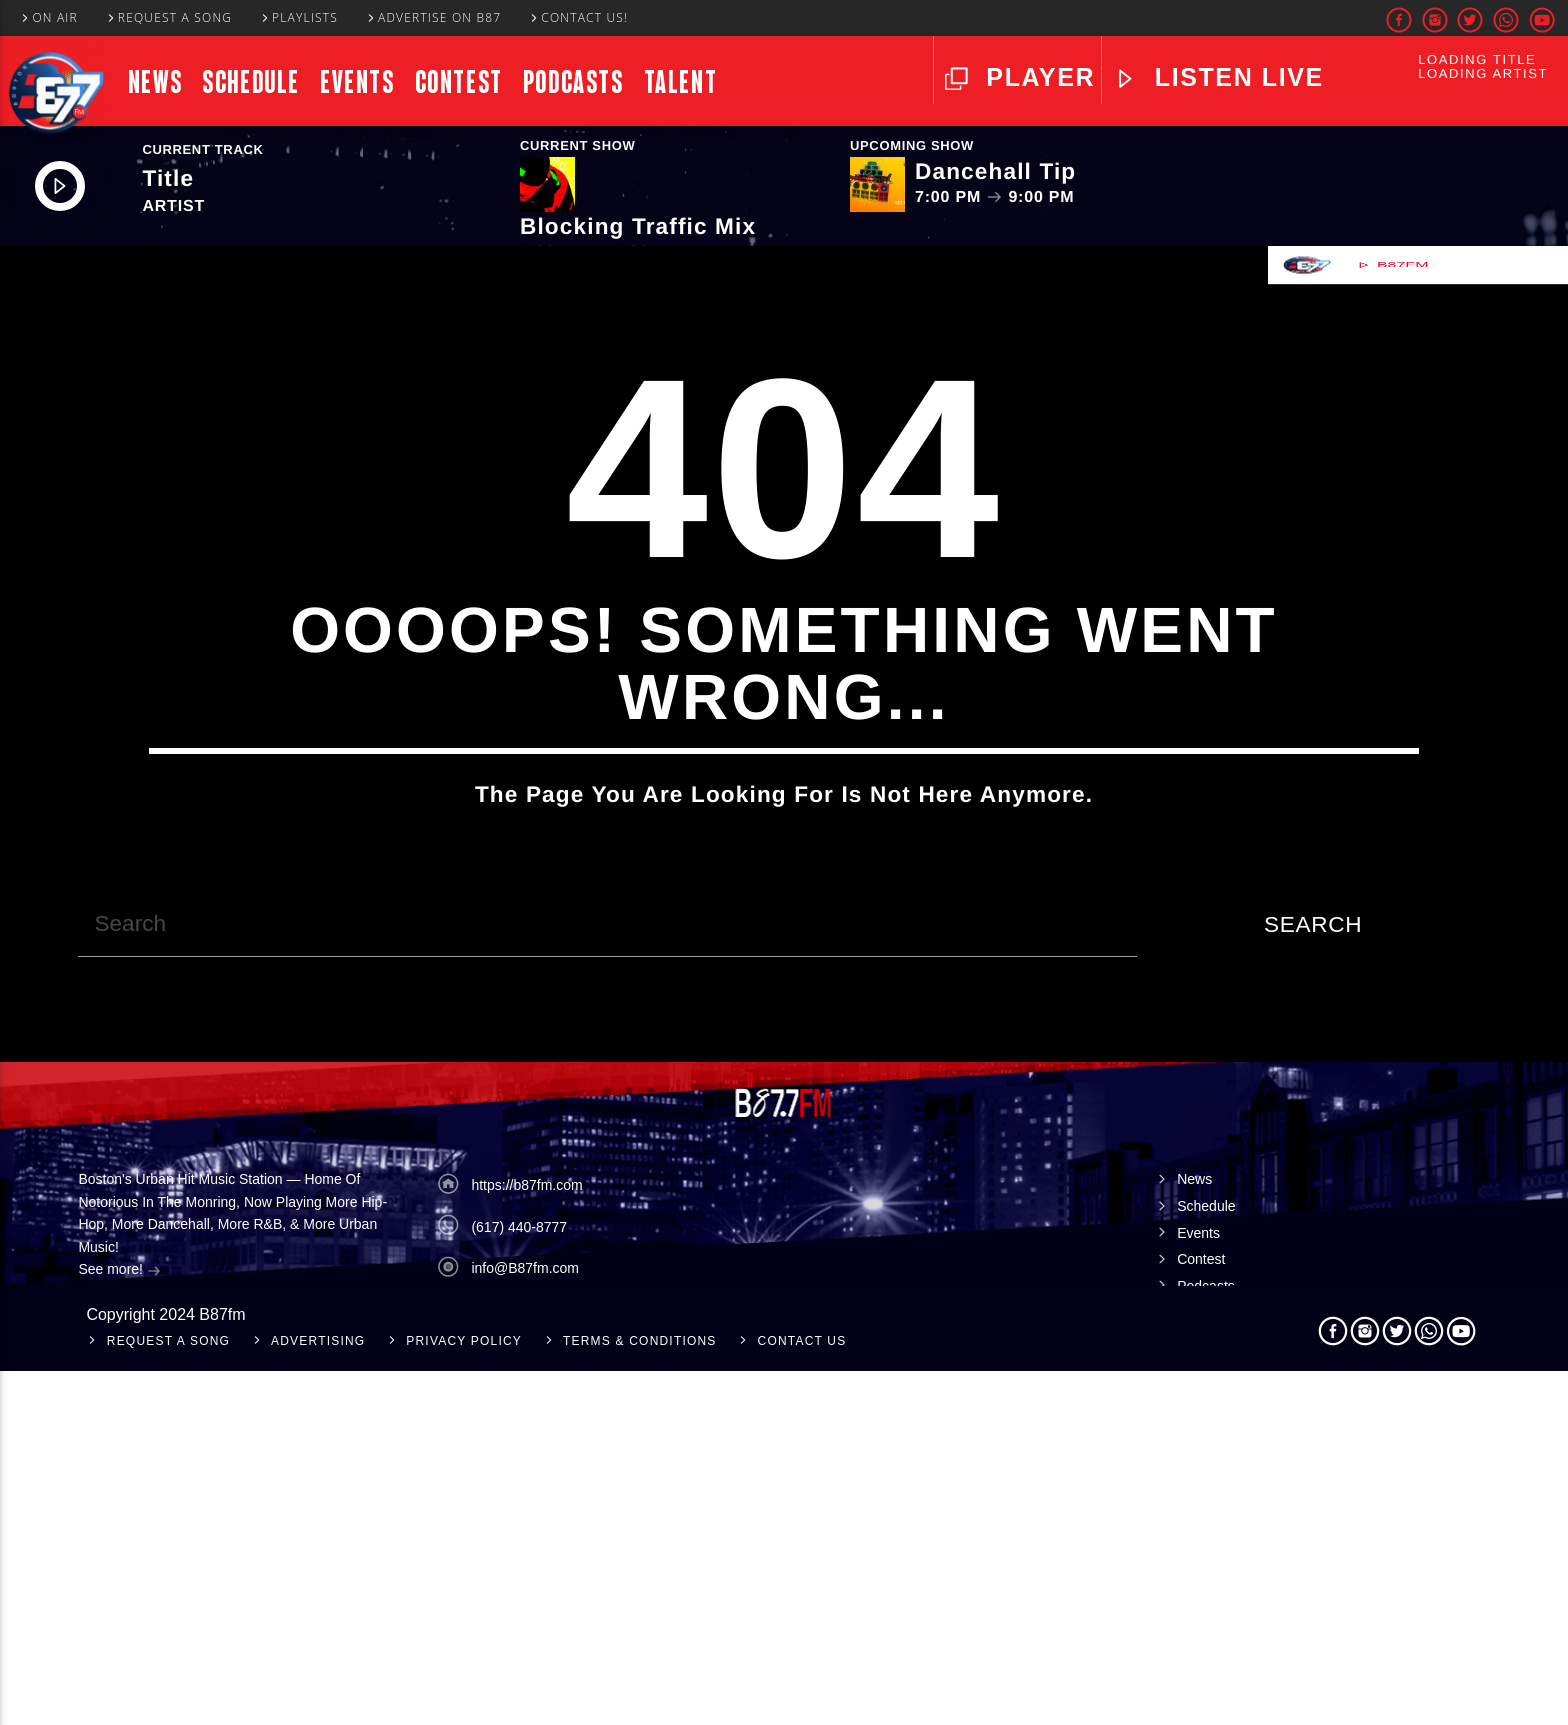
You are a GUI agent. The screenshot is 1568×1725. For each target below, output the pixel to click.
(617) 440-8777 (519, 1580)
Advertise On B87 (433, 17)
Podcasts (573, 82)
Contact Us (802, 1695)
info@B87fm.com (525, 1622)
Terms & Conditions (640, 1695)
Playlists (298, 17)
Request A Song (169, 17)
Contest (459, 82)
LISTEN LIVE (1235, 77)
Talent (681, 82)
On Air (48, 17)
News (155, 82)
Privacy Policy (464, 1695)
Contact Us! (578, 17)
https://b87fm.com (526, 1539)
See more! (119, 1625)
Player (1036, 77)
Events (357, 82)
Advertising (318, 1695)
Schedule (251, 82)
